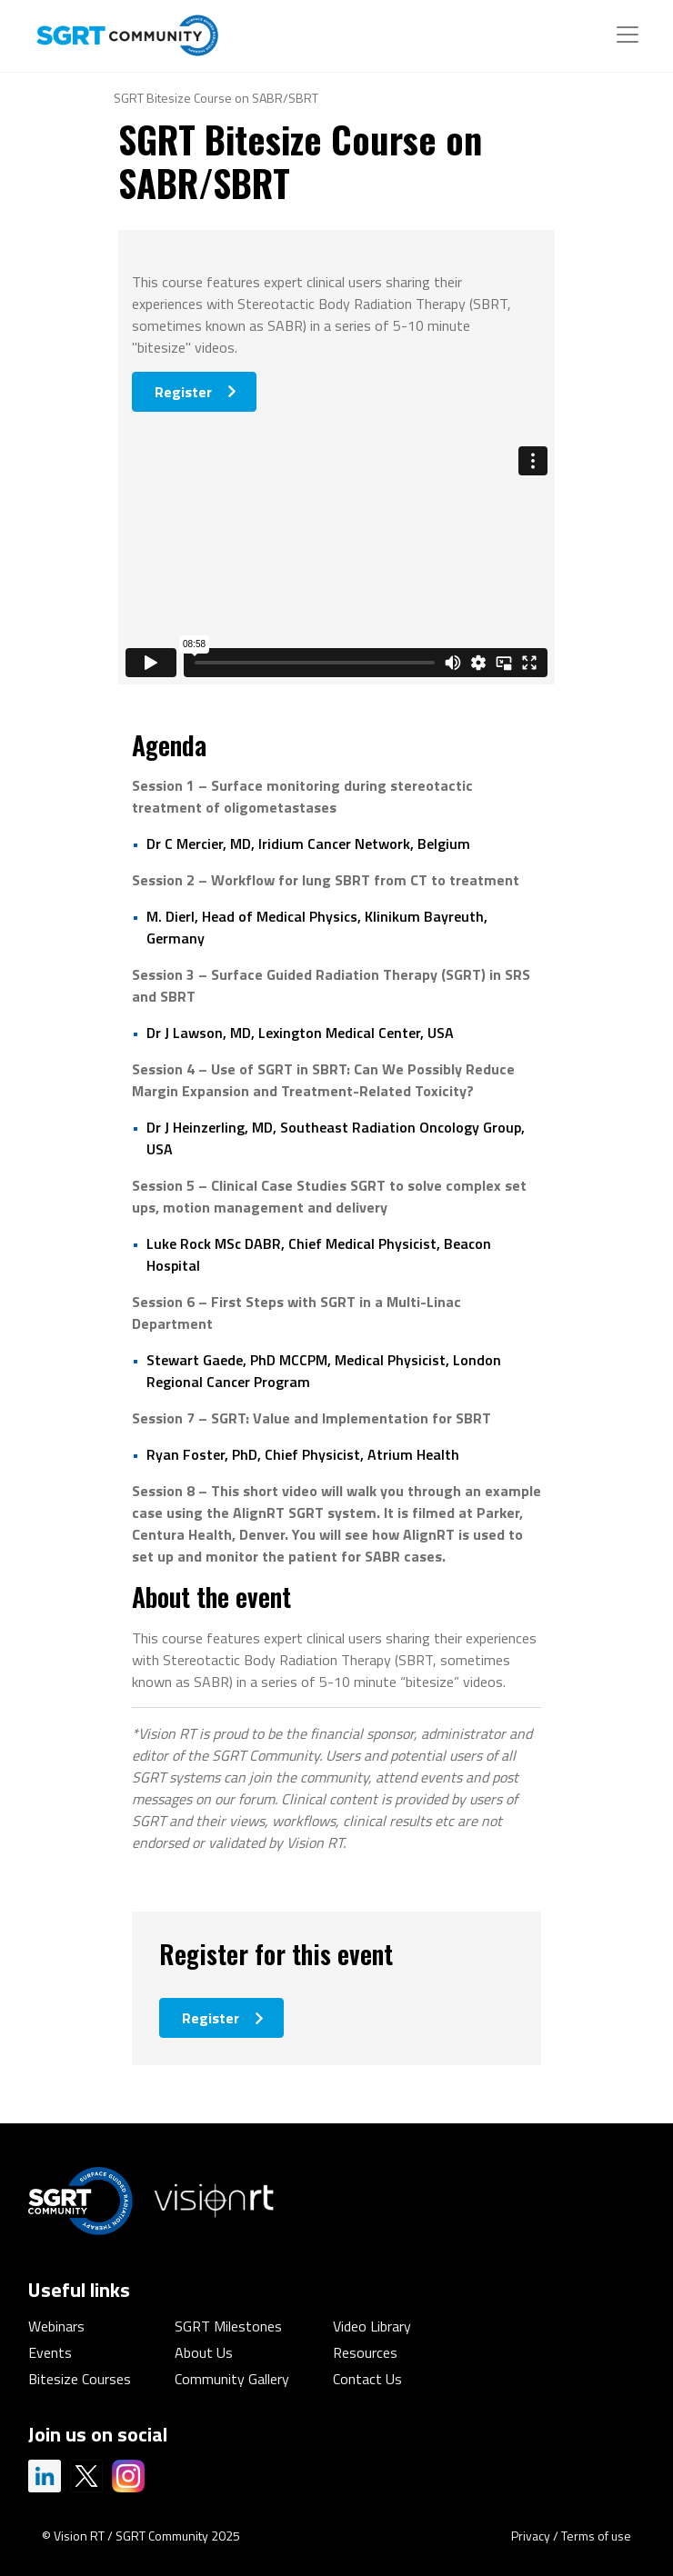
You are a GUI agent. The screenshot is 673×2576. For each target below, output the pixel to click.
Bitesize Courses (79, 2379)
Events (50, 2352)
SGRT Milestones (228, 2326)
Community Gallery (232, 2379)
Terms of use (596, 2535)
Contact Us (367, 2379)
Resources (365, 2352)
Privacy (530, 2535)
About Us (204, 2352)
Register (183, 392)
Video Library (372, 2326)
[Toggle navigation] (627, 34)
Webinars (56, 2326)
